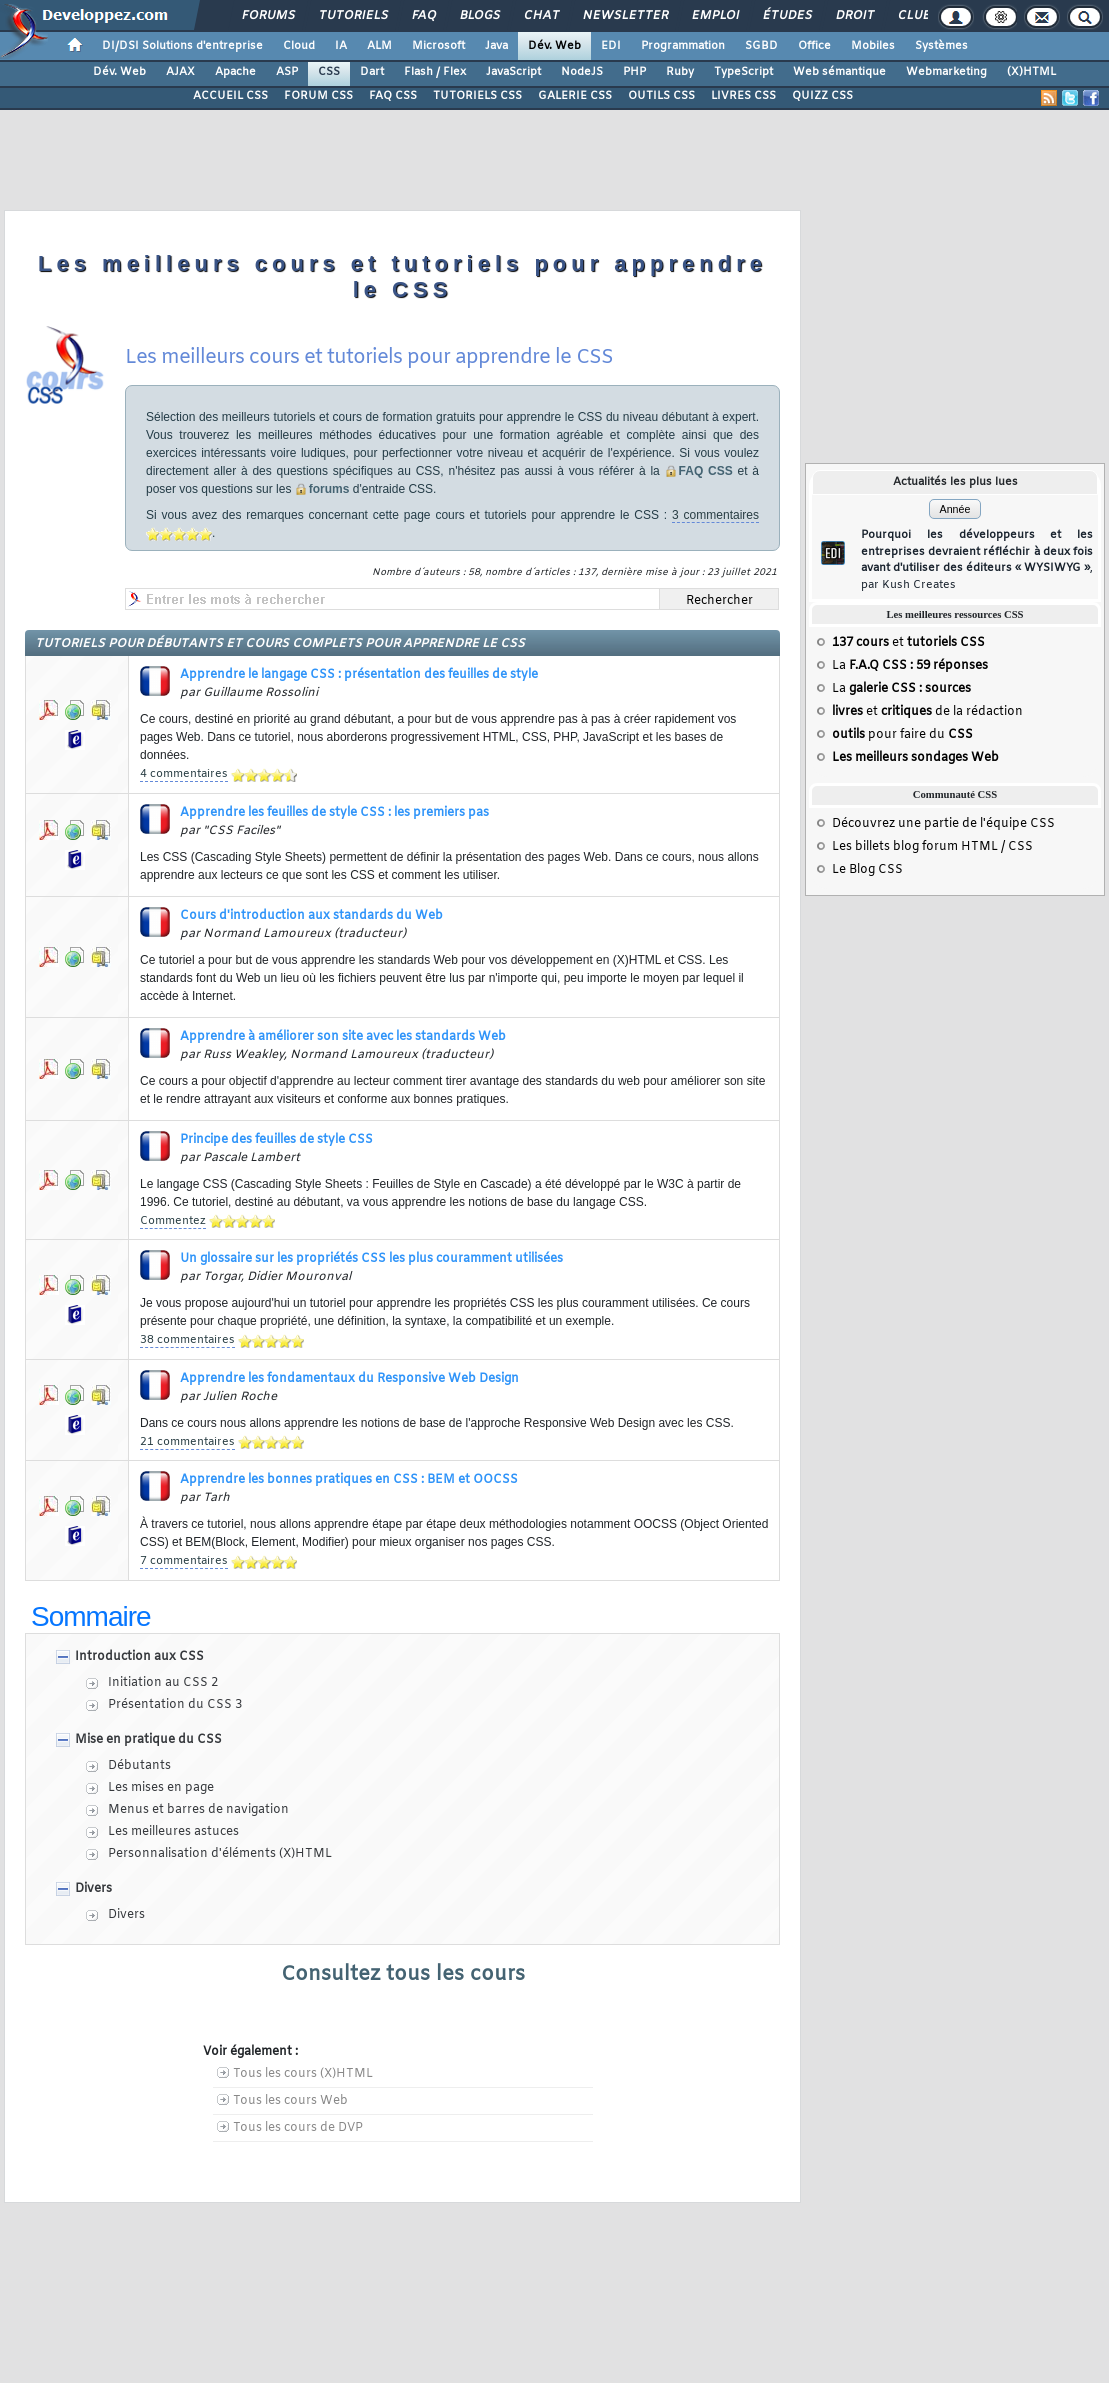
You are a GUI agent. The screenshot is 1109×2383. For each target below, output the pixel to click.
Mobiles (873, 46)
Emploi (714, 16)
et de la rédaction (927, 712)
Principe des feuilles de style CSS (276, 1140)
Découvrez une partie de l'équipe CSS (943, 824)
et (908, 643)
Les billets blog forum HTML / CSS (932, 847)
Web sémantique (839, 72)
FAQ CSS (393, 96)
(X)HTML (1031, 72)
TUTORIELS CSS (477, 96)
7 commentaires (184, 1561)
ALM (379, 46)
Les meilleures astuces (173, 1832)
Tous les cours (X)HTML (303, 2074)
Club (913, 16)
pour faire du (902, 735)
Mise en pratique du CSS (148, 1740)
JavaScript (513, 72)
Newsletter (624, 16)
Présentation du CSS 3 (175, 1705)
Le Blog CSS (867, 870)
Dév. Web (554, 46)
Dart (372, 72)
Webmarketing (946, 72)
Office (814, 46)
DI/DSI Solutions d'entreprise (182, 46)
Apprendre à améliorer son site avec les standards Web (343, 1037)
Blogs (479, 16)
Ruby (680, 72)
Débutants (139, 1766)
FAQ (423, 16)
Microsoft (438, 46)
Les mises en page (161, 1788)
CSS (329, 72)
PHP (634, 72)
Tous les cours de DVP (298, 2128)
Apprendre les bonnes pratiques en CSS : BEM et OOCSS (349, 1480)
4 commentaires (184, 774)
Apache (235, 72)
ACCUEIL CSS (230, 96)
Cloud (299, 46)
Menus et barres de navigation (198, 1810)
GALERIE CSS (575, 96)
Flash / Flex (435, 72)
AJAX (180, 72)
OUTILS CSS (661, 96)
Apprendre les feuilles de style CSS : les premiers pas (334, 813)
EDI (611, 46)
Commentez (173, 1221)
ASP (287, 72)
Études (786, 16)
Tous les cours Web (290, 2101)
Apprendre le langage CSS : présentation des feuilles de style (359, 675)
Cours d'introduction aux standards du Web (311, 916)
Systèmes (941, 46)
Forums (267, 16)
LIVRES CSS (743, 96)
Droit (854, 16)
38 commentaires (187, 1340)
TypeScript (743, 72)
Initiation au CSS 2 (163, 1683)
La (910, 666)
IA (341, 46)
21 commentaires (187, 1442)
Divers (93, 1889)
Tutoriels (352, 16)
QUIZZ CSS (822, 96)
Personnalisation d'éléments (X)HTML (220, 1854)
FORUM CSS (318, 96)
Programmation (683, 46)
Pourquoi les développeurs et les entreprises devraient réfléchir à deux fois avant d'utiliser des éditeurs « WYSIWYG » (977, 560)
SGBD (761, 46)
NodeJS (582, 72)
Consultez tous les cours (403, 1974)
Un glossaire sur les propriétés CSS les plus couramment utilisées (371, 1259)
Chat (540, 16)
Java (496, 46)
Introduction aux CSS (139, 1657)
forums (329, 489)
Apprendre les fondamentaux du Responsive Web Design (349, 1379)
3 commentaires (715, 515)
